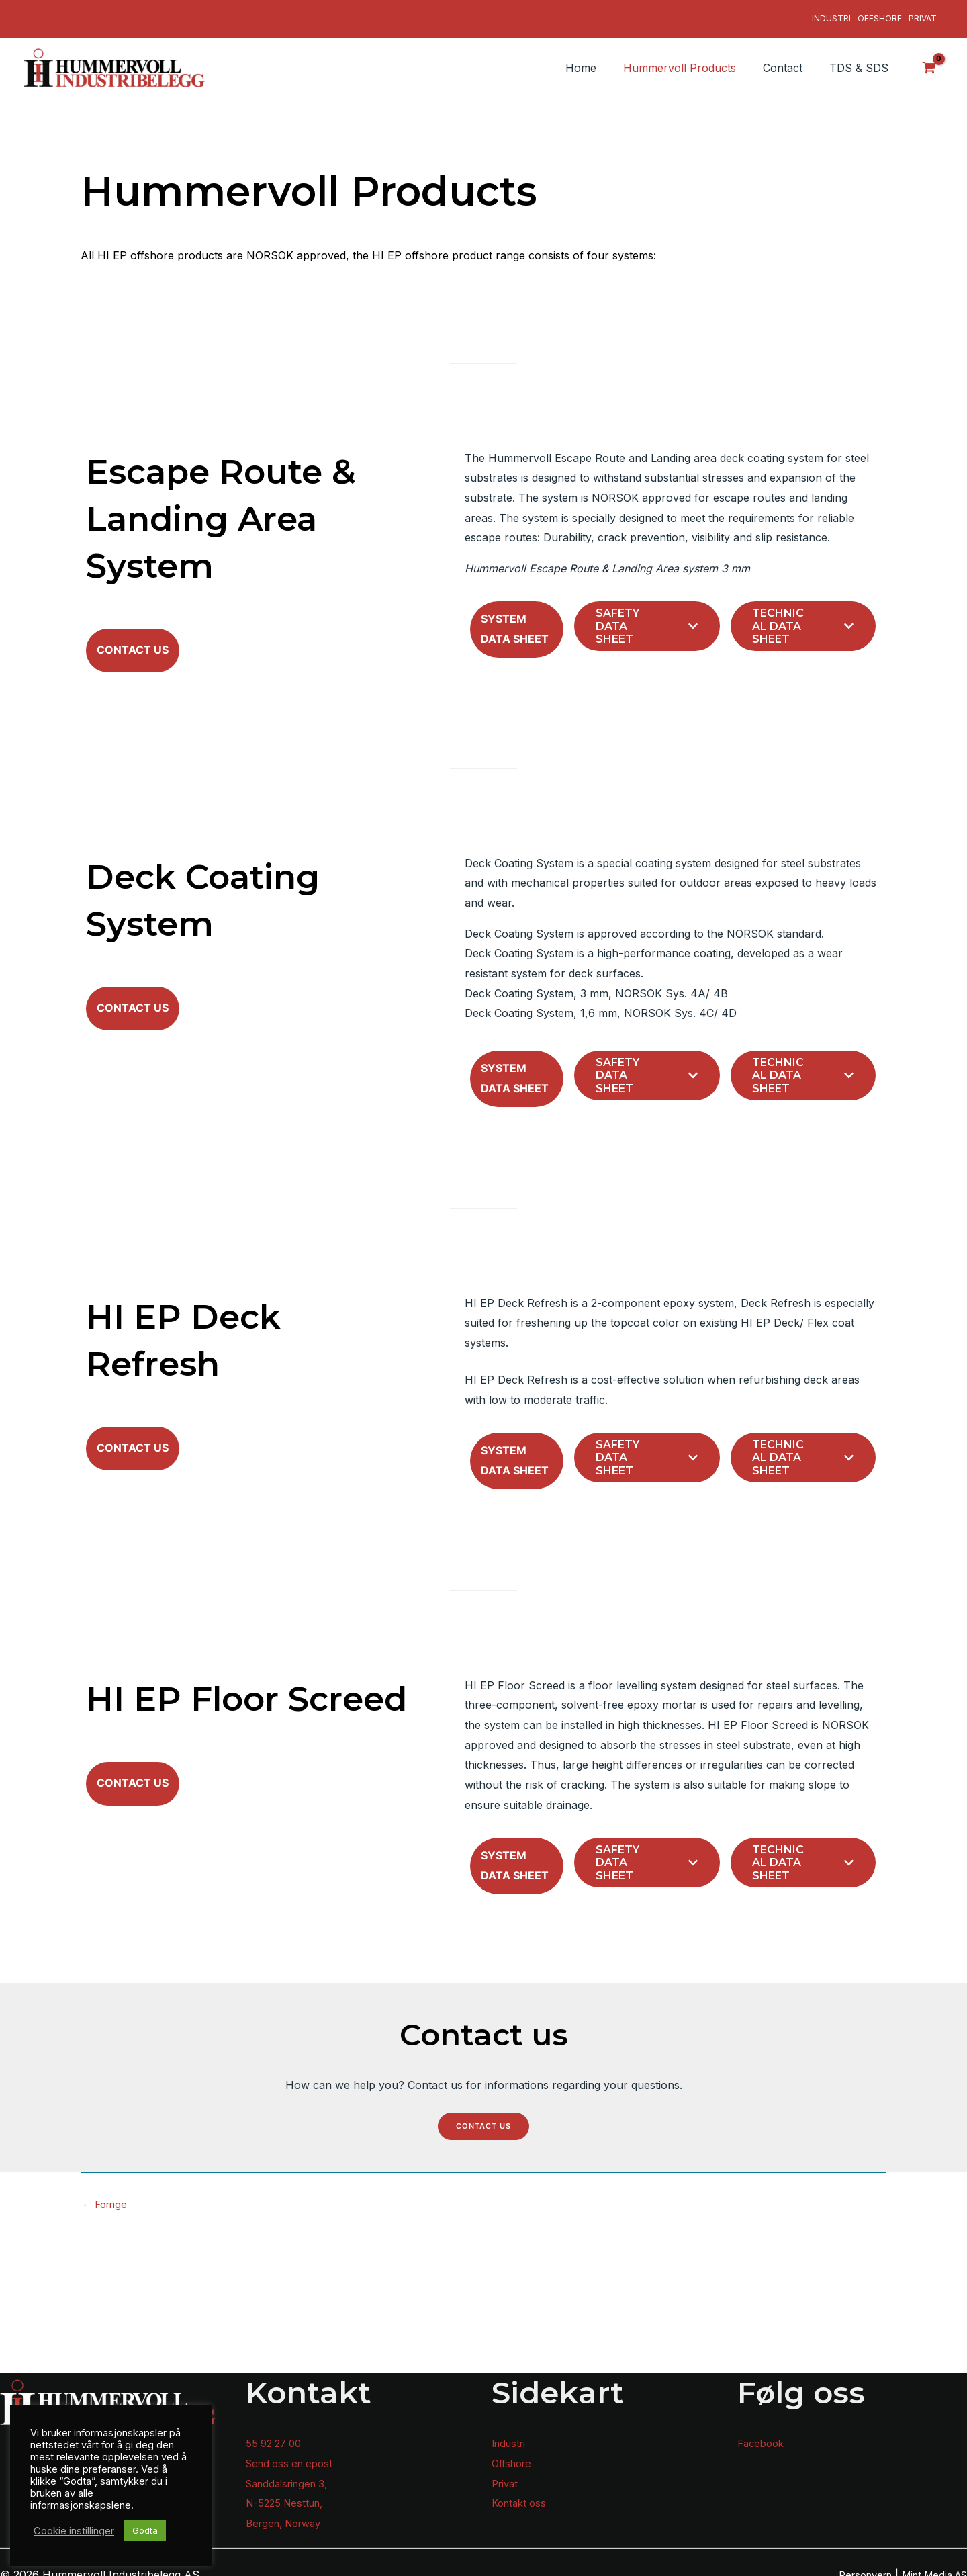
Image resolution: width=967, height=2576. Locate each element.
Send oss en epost (293, 2454)
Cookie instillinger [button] (74, 2531)
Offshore (880, 14)
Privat (923, 14)
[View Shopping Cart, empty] (929, 58)
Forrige (107, 2353)
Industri (831, 14)
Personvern (852, 2565)
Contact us (483, 2274)
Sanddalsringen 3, (291, 2474)
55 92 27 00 (276, 2434)
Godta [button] (145, 2530)
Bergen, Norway (288, 2514)
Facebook (762, 2434)
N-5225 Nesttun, (288, 2494)
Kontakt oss (521, 2494)
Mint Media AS (929, 2565)
